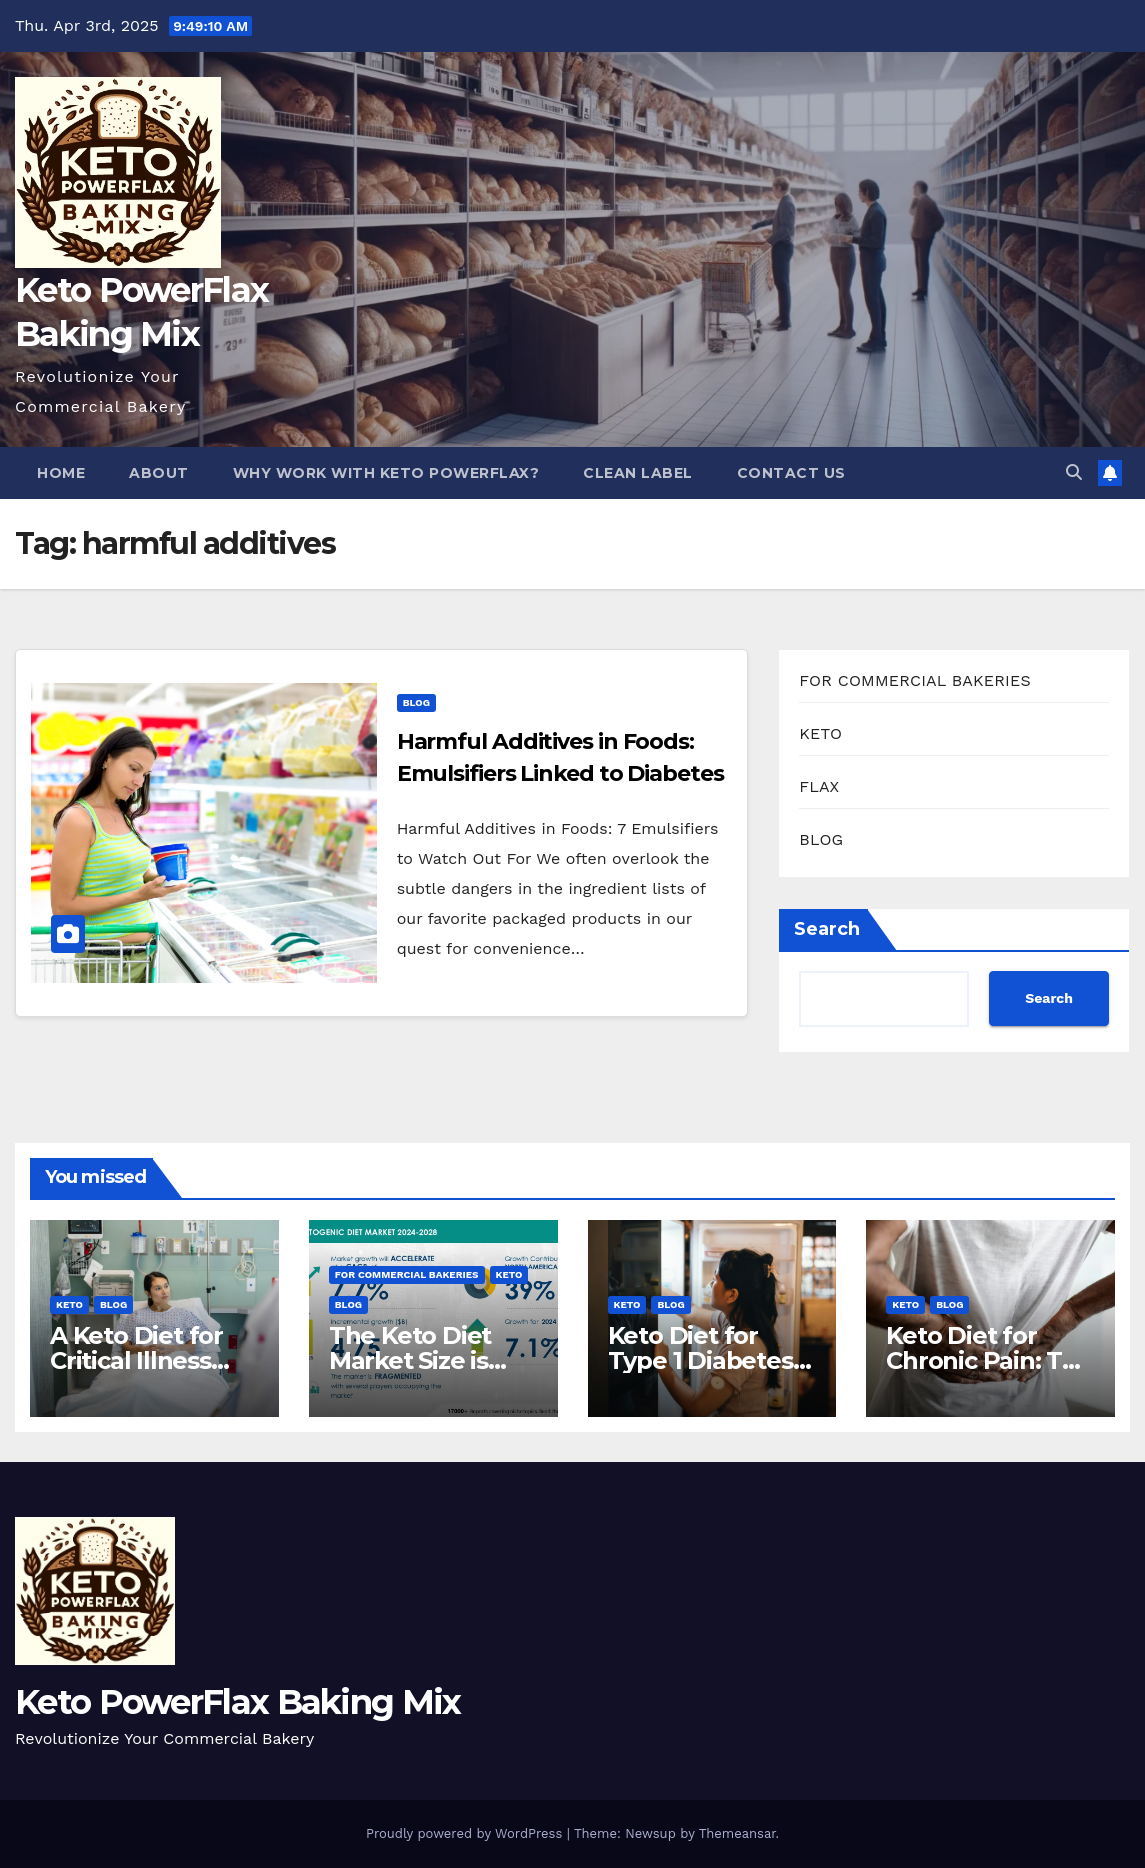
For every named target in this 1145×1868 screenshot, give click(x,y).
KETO (820, 733)
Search (827, 929)
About (159, 473)
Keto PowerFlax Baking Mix (238, 1702)
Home (61, 473)
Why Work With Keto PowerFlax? (386, 473)
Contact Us (791, 473)
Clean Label (638, 473)
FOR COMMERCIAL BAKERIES (915, 680)
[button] (1074, 472)
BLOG (416, 702)
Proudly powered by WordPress (466, 1833)
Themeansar (737, 1833)
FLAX (819, 786)
